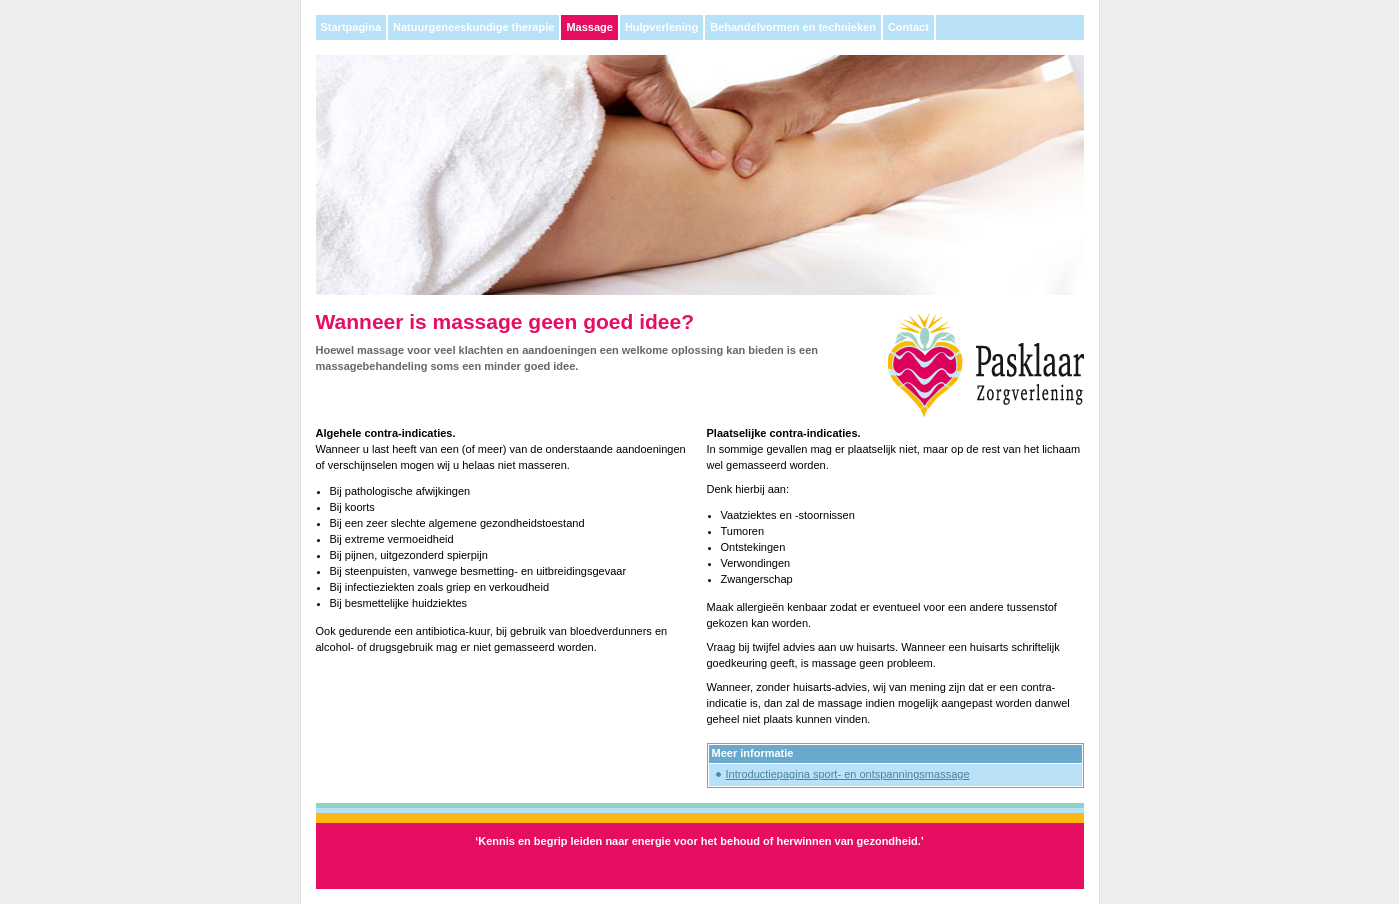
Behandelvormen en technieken (793, 27)
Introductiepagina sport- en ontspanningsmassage (848, 774)
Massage (589, 27)
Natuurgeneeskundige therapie (473, 27)
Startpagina (351, 27)
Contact (908, 27)
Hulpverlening (661, 27)
